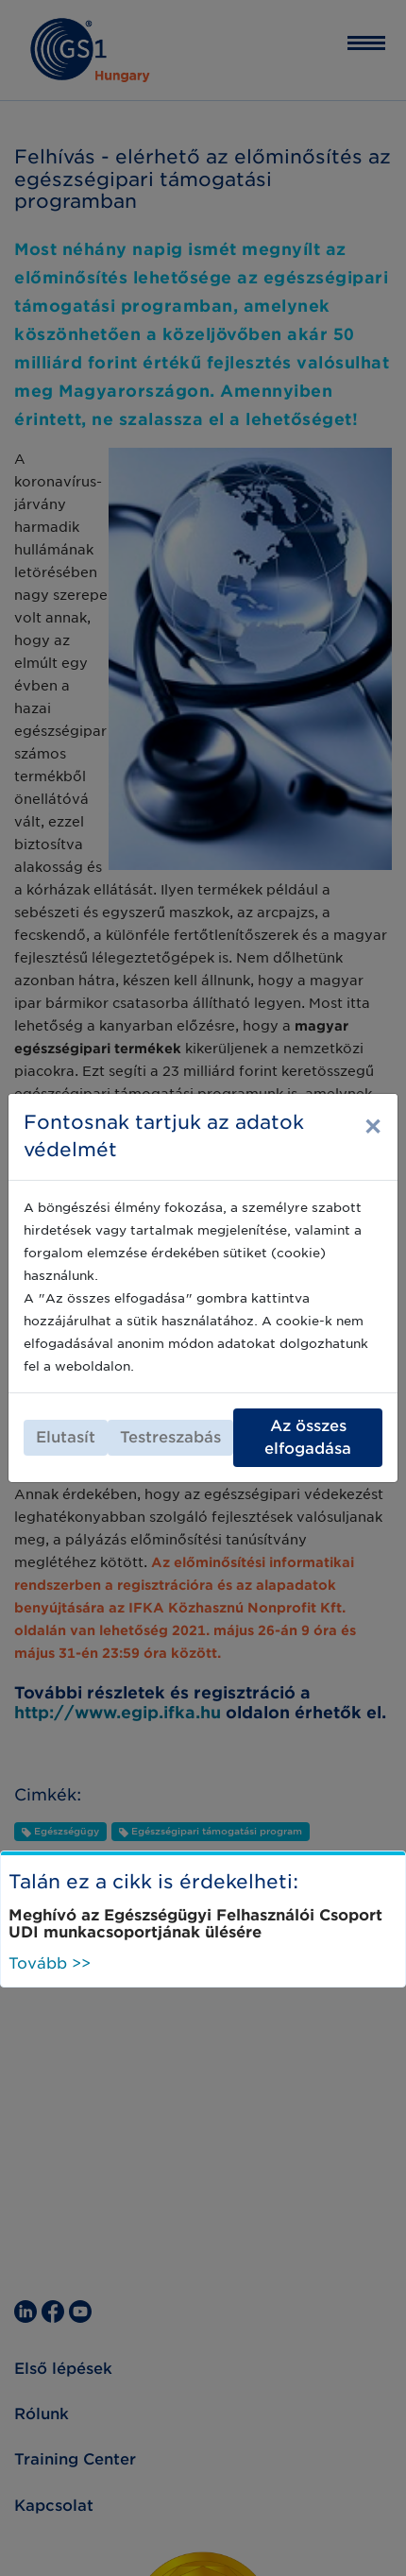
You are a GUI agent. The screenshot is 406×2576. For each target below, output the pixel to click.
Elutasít (65, 1437)
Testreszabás (170, 1437)
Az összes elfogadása (307, 1437)
